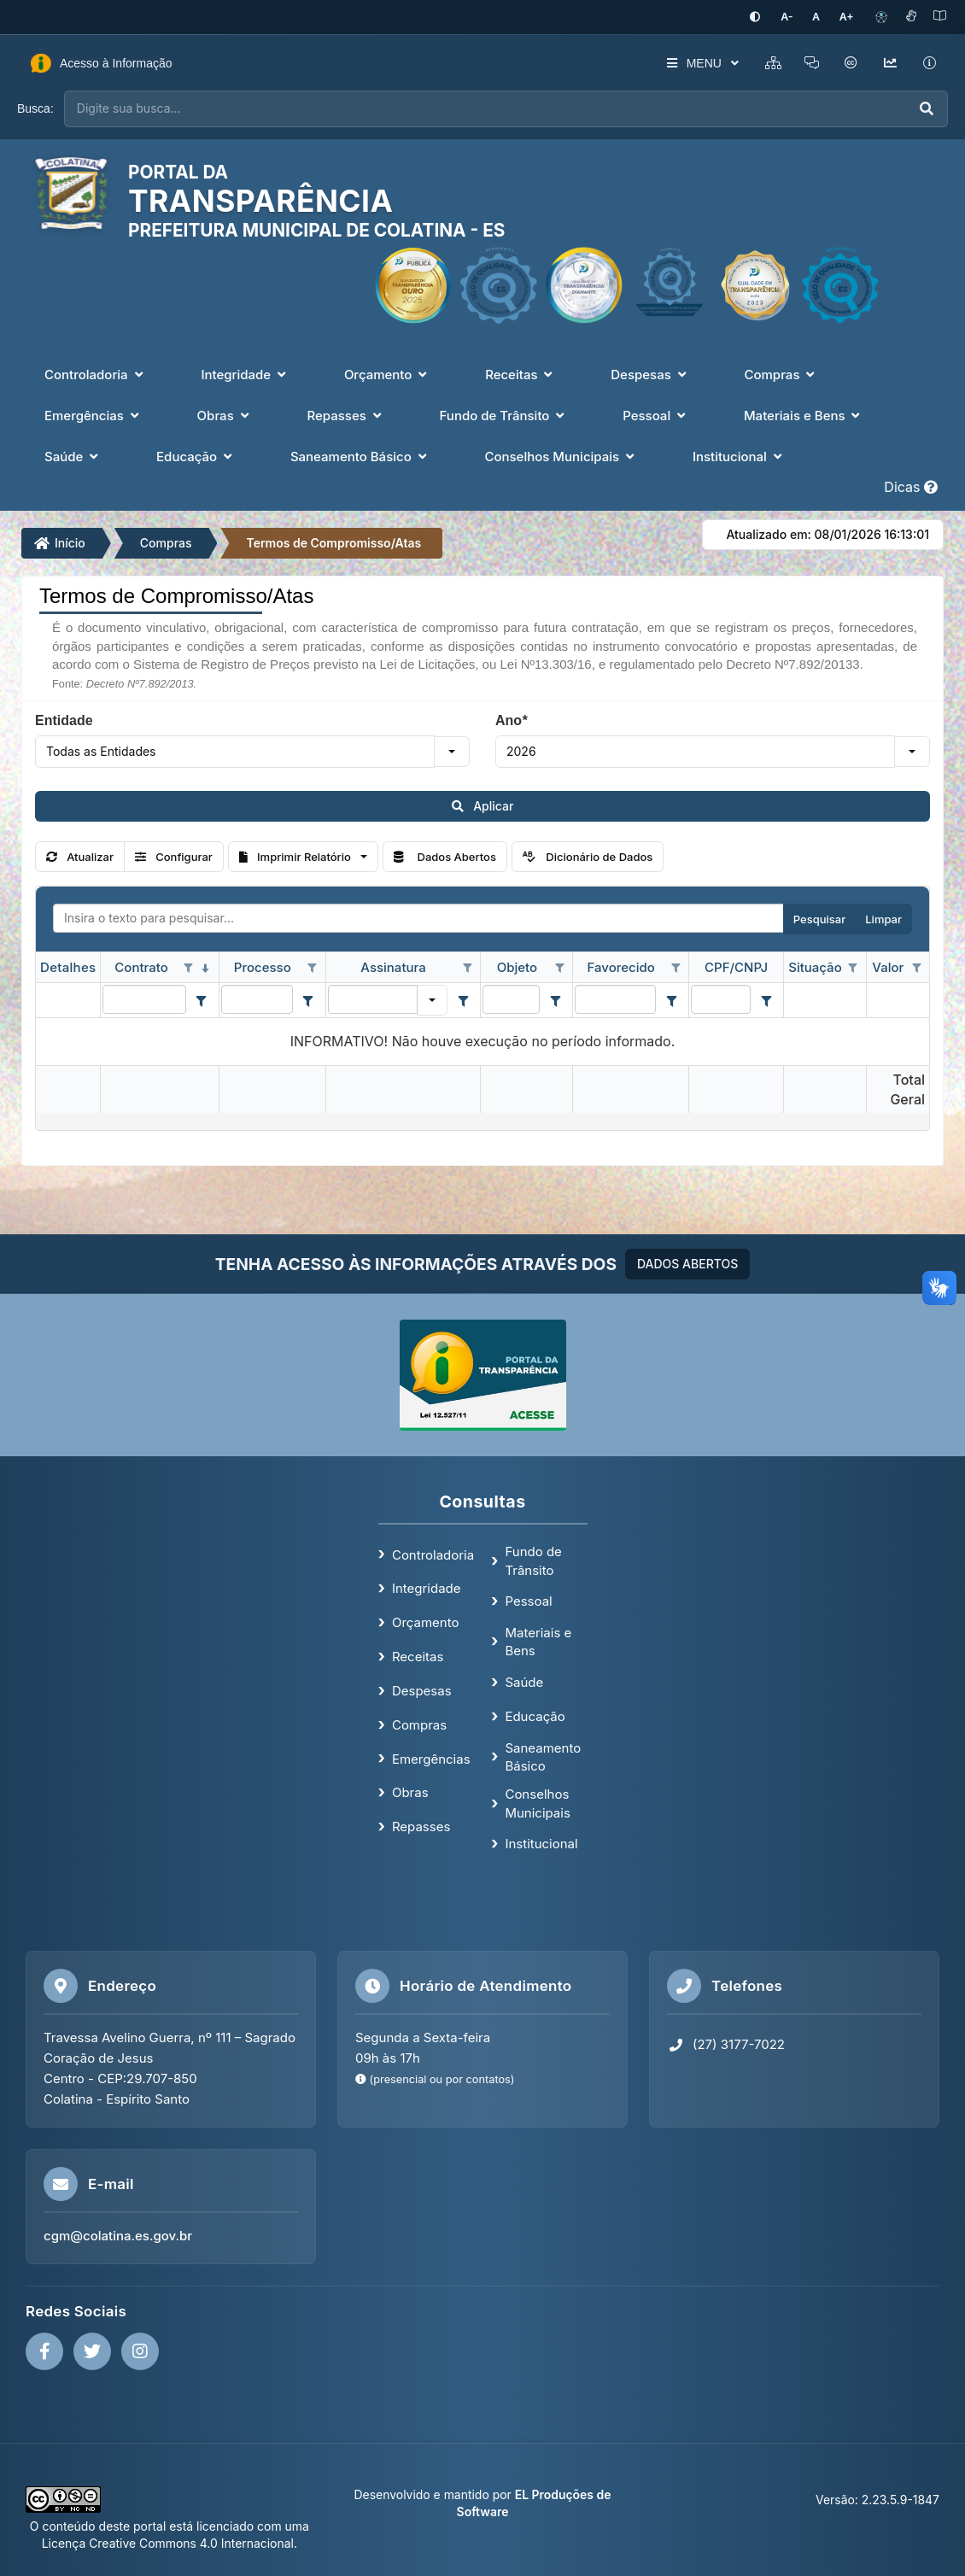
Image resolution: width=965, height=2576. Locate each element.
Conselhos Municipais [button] (560, 456)
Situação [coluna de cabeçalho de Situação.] (815, 965)
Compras (166, 542)
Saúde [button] (73, 456)
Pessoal (528, 1600)
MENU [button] (694, 62)
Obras (410, 1791)
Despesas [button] (650, 374)
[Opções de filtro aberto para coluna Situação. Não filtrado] (853, 966)
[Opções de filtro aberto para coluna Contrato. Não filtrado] (188, 966)
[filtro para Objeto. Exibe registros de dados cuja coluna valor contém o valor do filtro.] (511, 997)
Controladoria (433, 1553)
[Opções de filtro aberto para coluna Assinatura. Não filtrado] (467, 966)
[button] (452, 750)
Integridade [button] (245, 374)
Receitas (417, 1656)
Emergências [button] (93, 415)
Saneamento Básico (543, 1755)
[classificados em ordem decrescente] (205, 966)
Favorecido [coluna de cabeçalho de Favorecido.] (621, 965)
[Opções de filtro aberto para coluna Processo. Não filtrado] (312, 966)
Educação (534, 1715)
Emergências (431, 1757)
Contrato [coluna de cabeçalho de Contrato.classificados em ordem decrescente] (140, 965)
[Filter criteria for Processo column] (308, 998)
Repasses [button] (345, 415)
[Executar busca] (926, 108)
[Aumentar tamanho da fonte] (848, 16)
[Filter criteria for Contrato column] (201, 998)
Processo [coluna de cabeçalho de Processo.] (262, 965)
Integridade (426, 1587)
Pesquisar (819, 917)
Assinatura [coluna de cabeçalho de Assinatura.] (392, 965)
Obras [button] (225, 415)
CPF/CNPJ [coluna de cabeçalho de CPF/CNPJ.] (736, 965)
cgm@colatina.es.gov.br (118, 2235)
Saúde (524, 1681)
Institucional (541, 1843)
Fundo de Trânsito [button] (504, 415)
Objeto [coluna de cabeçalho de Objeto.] (517, 965)
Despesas (422, 1689)
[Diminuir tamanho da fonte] (795, 16)
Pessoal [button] (656, 415)
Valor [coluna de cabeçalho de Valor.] (888, 965)
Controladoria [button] (95, 374)
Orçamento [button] (387, 374)
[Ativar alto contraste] (766, 17)
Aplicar (483, 804)
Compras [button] (781, 374)
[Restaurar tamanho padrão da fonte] (821, 16)
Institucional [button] (739, 456)
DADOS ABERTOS (687, 1263)
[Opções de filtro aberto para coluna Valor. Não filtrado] (916, 966)
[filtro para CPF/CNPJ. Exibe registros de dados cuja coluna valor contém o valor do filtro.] (721, 997)
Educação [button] (196, 456)
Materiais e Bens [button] (803, 415)
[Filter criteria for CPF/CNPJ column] (766, 998)
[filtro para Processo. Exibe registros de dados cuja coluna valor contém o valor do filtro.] (257, 997)
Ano (511, 719)
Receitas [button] (520, 374)
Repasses (421, 1826)
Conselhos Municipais (537, 1802)
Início (59, 542)
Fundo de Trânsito (533, 1560)
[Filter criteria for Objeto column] (555, 998)
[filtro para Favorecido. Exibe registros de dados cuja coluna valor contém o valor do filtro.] (615, 997)
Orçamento (425, 1621)
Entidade (64, 719)
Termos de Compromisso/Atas (333, 542)
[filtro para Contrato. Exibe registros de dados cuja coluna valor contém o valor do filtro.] (143, 997)
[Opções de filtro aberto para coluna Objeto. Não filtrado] (559, 966)
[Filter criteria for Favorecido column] (671, 998)
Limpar (883, 917)
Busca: (35, 107)
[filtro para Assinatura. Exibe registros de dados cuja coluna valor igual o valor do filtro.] (373, 997)
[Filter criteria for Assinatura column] (462, 998)
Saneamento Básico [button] (360, 456)
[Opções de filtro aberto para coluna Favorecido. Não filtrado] (675, 966)
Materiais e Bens (538, 1641)
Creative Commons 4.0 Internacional (189, 2541)
